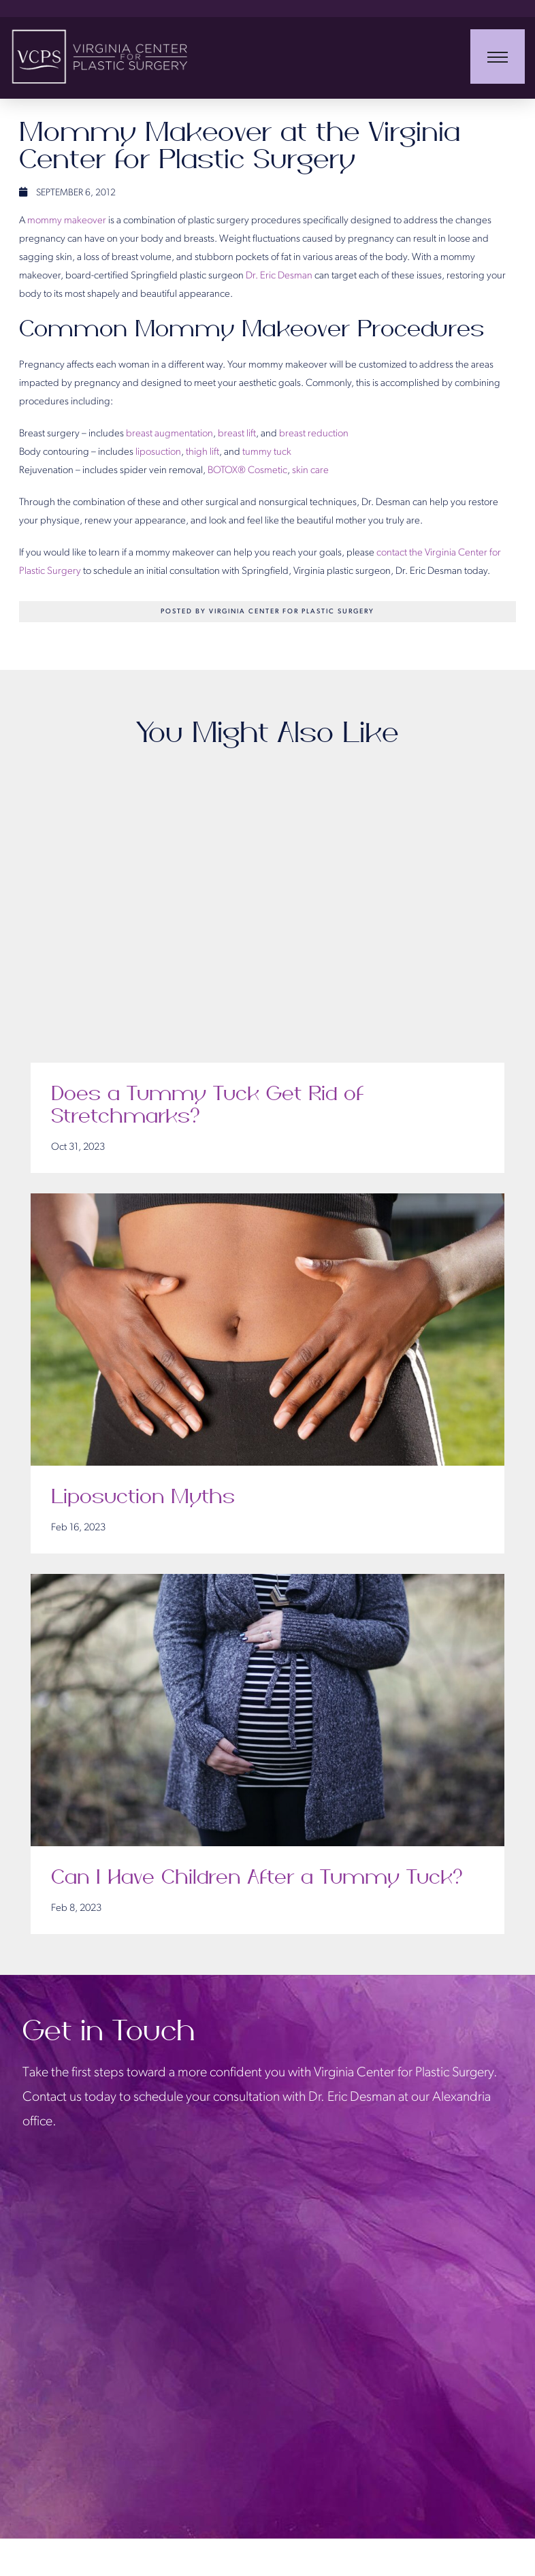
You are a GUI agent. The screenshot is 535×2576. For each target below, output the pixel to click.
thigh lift (202, 452)
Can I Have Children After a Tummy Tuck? (258, 1877)
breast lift (237, 434)
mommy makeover (66, 221)
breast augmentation (169, 434)
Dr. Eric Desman (279, 276)
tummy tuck (266, 452)
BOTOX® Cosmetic (247, 471)
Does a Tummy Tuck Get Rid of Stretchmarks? (207, 1105)
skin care (310, 471)
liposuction (158, 452)
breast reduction (313, 434)
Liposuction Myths (143, 1497)
